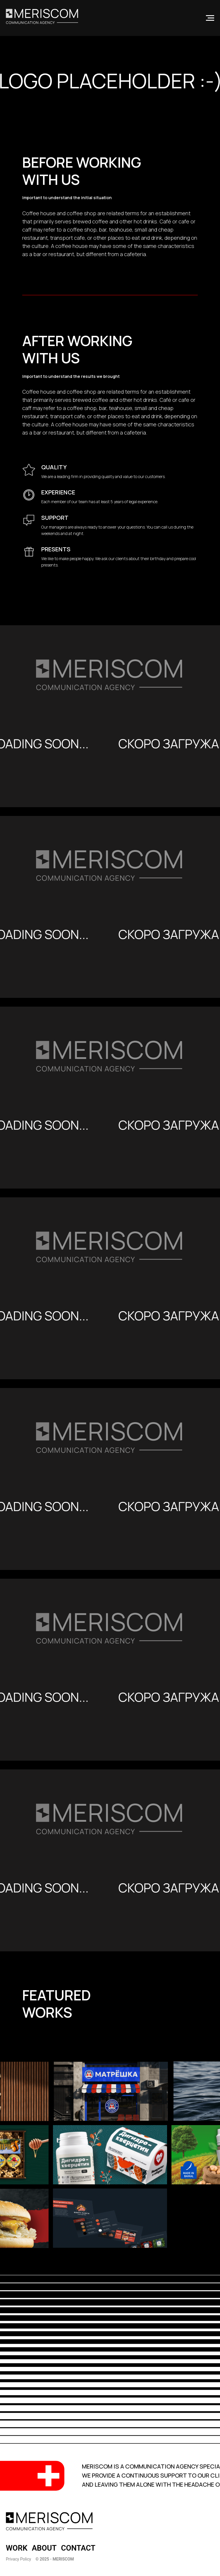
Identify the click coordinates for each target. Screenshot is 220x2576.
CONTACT (78, 2548)
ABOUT (44, 2548)
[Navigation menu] (210, 18)
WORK (17, 2548)
